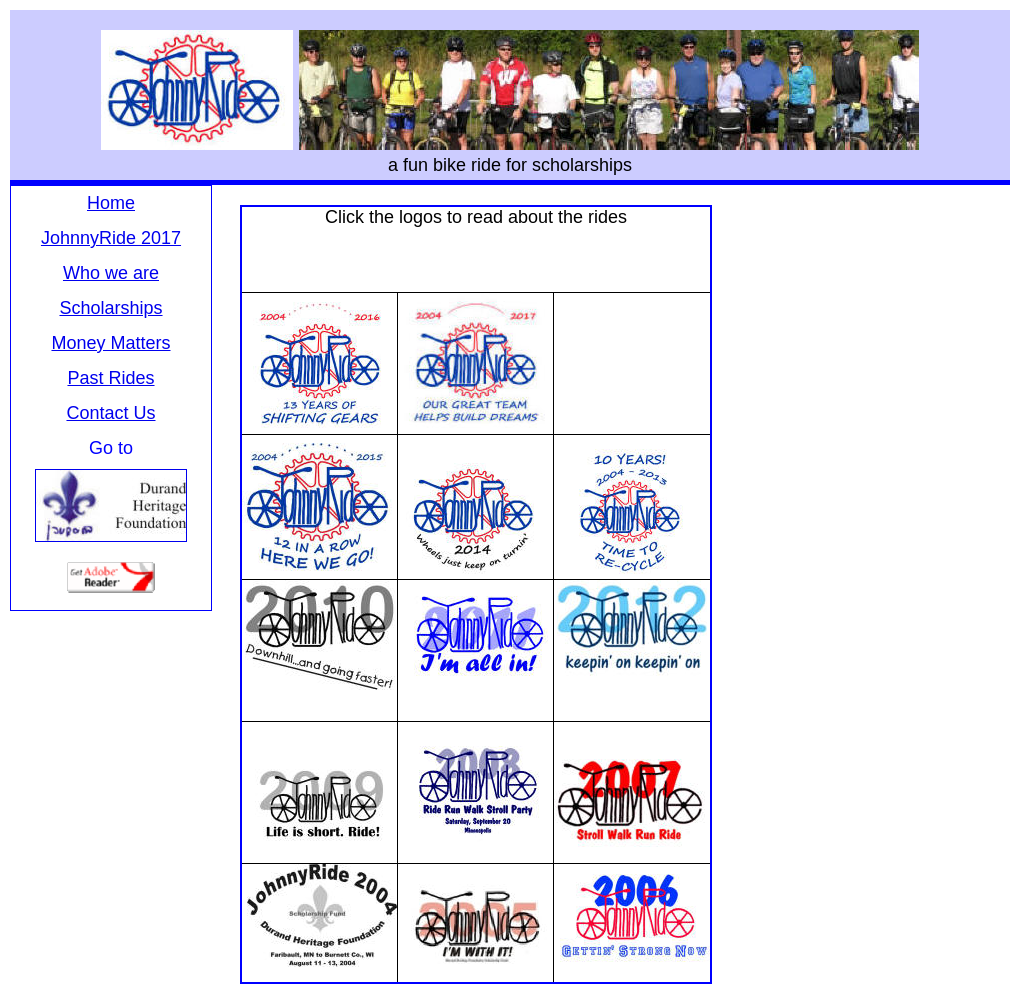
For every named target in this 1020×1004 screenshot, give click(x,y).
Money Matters (110, 343)
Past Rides (110, 378)
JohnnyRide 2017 (111, 238)
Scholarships (110, 308)
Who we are (111, 273)
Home (111, 203)
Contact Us (110, 413)
